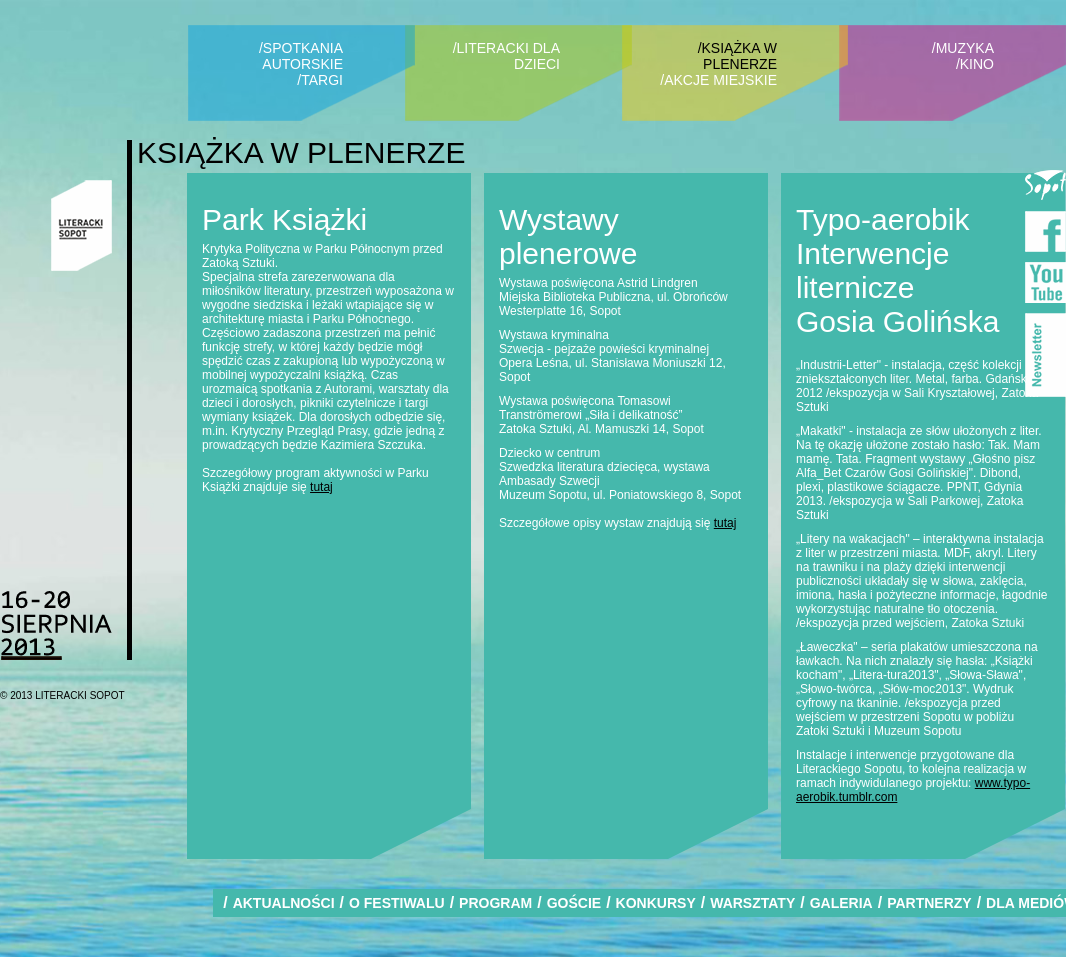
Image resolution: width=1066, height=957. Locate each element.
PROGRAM (495, 903)
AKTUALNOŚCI (284, 903)
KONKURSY (656, 903)
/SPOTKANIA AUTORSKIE (301, 56)
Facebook (1045, 231)
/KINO (975, 64)
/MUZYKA (963, 48)
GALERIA (841, 903)
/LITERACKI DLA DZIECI (506, 56)
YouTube (1045, 282)
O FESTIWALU (397, 903)
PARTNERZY (929, 903)
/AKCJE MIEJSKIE (718, 80)
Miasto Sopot (1045, 180)
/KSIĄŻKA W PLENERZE (737, 56)
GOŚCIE (574, 903)
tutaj (321, 487)
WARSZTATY (752, 903)
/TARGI (320, 80)
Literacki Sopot (81, 225)
